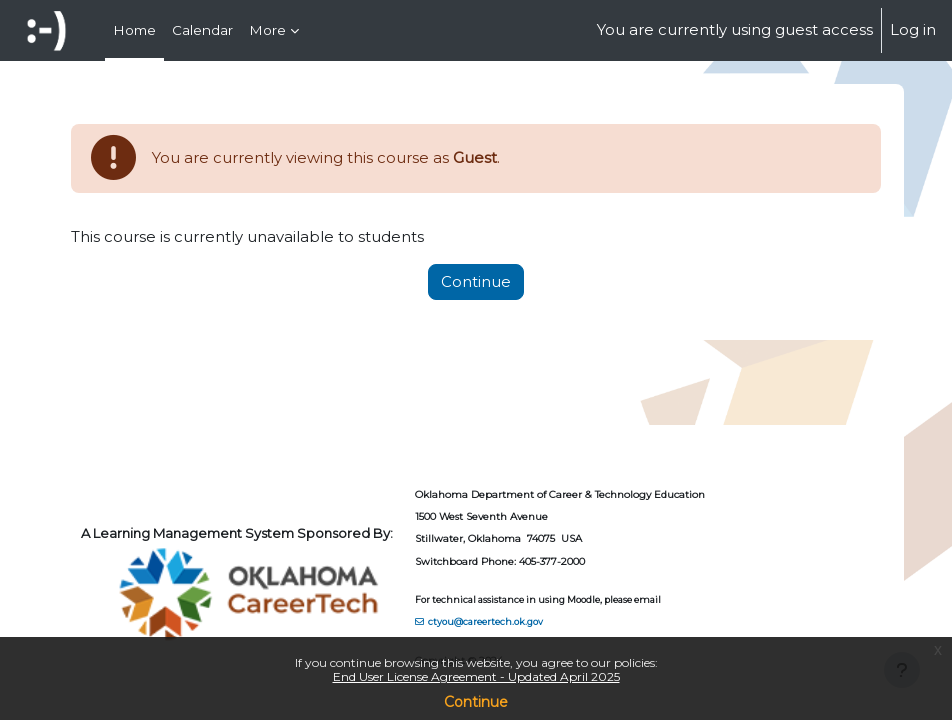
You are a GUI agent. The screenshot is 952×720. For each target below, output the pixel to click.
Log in (913, 30)
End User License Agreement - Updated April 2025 (476, 676)
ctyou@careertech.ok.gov (485, 621)
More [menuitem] (267, 30)
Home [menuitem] (134, 30)
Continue (476, 702)
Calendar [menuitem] (202, 30)
